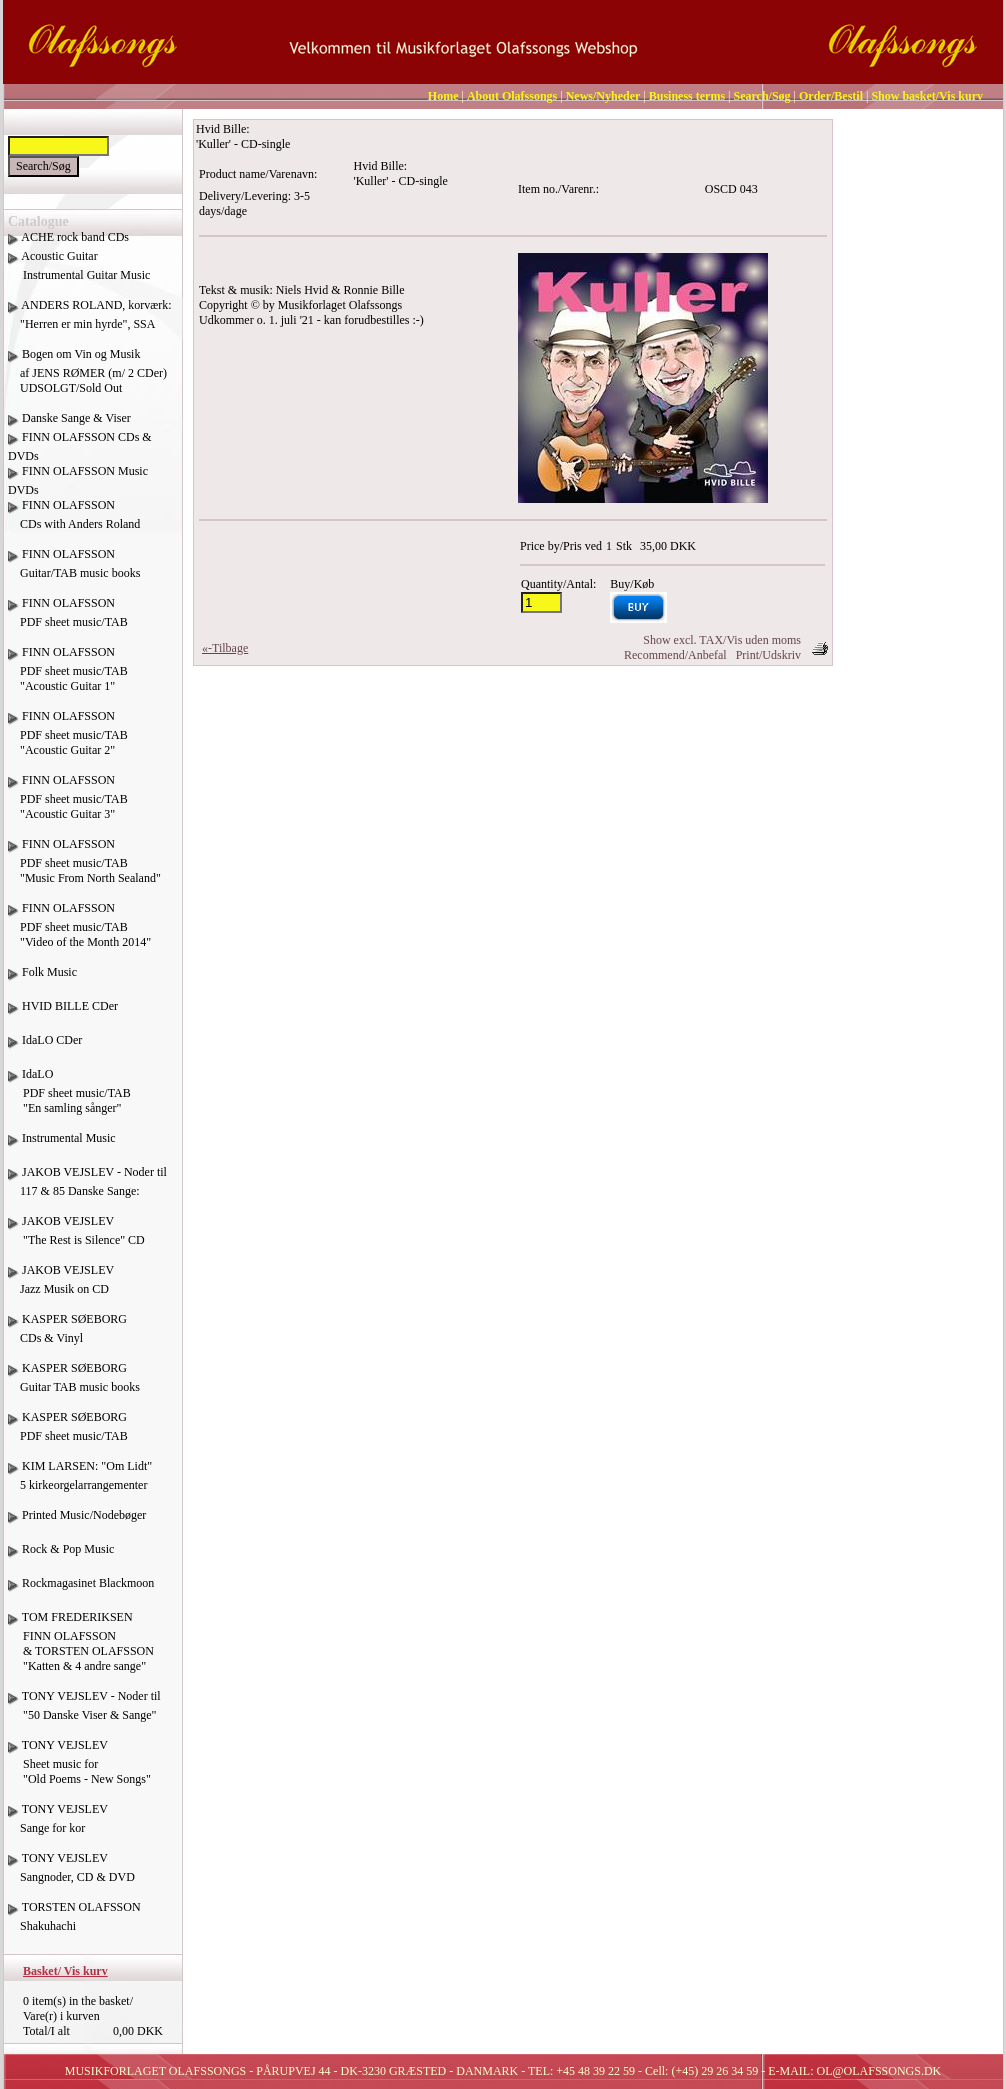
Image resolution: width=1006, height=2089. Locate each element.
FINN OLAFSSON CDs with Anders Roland (74, 522)
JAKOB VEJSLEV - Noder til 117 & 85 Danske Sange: (87, 1189)
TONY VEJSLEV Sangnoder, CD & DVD (71, 1875)
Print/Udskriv (768, 655)
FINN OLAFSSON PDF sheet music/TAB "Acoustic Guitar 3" (68, 804)
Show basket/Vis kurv (927, 96)
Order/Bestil (831, 96)
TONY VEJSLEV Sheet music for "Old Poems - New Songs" (79, 1769)
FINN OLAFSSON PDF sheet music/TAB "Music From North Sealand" (84, 868)
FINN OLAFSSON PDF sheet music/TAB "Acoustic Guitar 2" (68, 740)
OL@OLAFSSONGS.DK (879, 2071)
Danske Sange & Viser (76, 418)
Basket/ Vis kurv (65, 1971)
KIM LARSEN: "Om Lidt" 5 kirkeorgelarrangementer (80, 1483)
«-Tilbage (225, 648)
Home (443, 96)
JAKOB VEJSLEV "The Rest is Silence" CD (76, 1238)
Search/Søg (761, 96)
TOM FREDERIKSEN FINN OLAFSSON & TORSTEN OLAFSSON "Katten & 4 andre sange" (81, 1649)
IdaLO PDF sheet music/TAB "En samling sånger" (69, 1098)
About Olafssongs (512, 96)
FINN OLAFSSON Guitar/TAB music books (74, 571)
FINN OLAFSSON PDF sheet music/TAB (68, 620)
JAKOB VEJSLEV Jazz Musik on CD (61, 1287)
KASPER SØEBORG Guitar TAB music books (74, 1385)
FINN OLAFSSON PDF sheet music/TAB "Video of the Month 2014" (79, 932)
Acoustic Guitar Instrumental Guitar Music (79, 273)
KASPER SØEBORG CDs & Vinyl (67, 1336)
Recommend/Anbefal (675, 655)
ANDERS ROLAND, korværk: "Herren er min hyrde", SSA (90, 322)
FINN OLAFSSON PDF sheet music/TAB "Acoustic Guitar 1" (68, 676)
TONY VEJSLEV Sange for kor (58, 1826)
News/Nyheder (603, 96)
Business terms (687, 96)
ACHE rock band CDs (75, 237)
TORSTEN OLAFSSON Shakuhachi (74, 1924)
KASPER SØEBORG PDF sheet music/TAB (68, 1434)
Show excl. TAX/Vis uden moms (722, 640)
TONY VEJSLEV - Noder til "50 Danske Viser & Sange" (84, 1713)
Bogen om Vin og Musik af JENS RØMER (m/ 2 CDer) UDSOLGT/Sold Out (87, 371)
